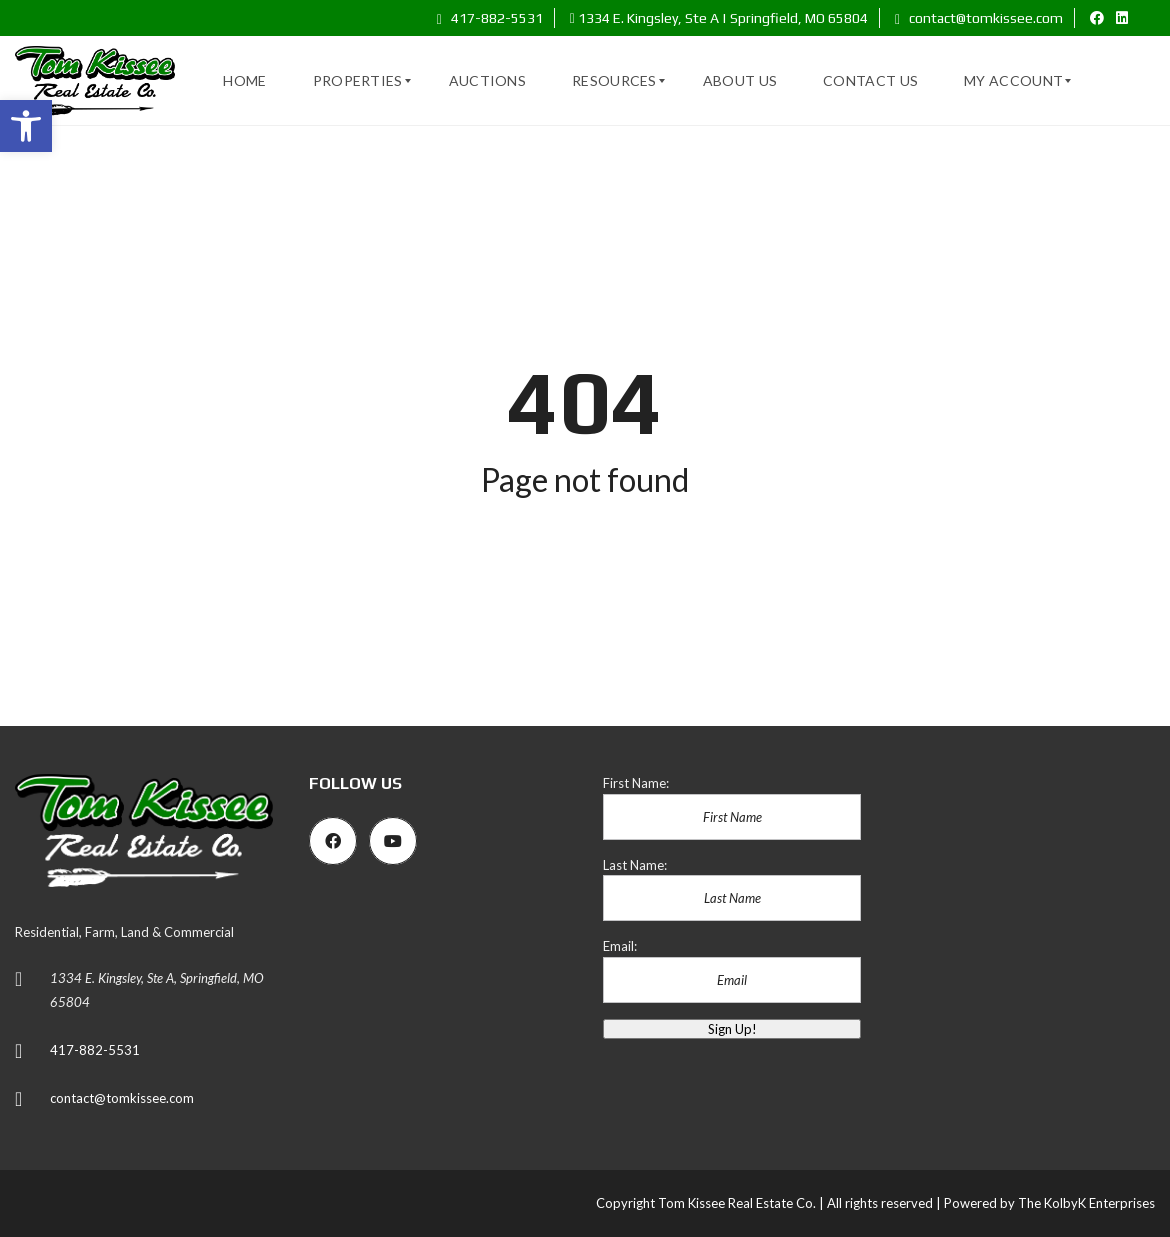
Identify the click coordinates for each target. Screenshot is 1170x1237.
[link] (26, 126)
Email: (620, 946)
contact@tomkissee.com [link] (979, 18)
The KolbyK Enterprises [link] (1086, 1203)
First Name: (636, 783)
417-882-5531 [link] (490, 18)
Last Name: (635, 865)
